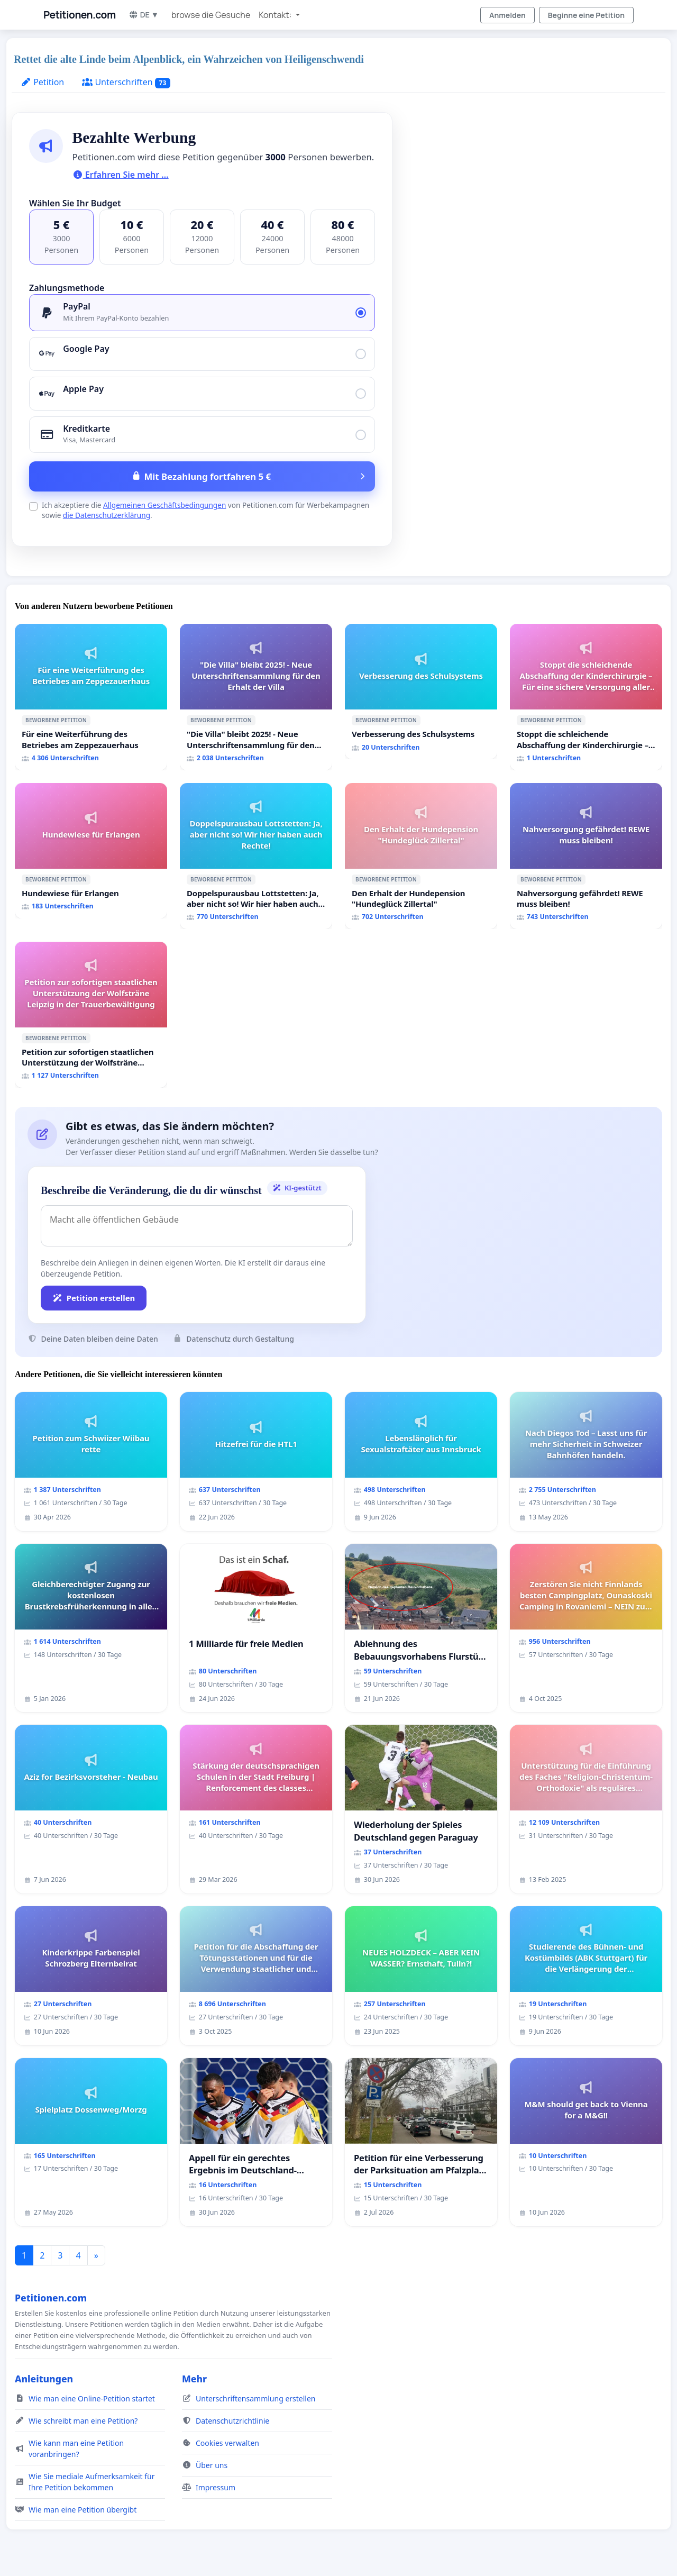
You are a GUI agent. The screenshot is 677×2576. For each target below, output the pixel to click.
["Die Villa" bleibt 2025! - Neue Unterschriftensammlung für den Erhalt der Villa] (256, 697)
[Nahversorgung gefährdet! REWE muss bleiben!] (586, 856)
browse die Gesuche (210, 15)
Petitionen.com (79, 15)
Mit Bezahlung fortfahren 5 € (207, 476)
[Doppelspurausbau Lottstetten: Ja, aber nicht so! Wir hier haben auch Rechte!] (256, 856)
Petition (42, 82)
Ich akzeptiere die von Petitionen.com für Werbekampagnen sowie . (205, 510)
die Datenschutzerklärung (106, 515)
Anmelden (507, 15)
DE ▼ (144, 15)
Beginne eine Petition (586, 15)
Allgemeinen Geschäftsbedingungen (164, 505)
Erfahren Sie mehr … (120, 174)
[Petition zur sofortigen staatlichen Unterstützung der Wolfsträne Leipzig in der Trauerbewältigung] (91, 1015)
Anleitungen (44, 2378)
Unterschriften (126, 82)
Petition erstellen (93, 1297)
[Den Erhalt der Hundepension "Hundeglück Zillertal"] (421, 856)
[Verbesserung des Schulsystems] (421, 691)
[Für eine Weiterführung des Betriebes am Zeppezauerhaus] (91, 697)
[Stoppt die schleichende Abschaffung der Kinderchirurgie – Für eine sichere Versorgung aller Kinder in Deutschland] (586, 697)
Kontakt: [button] (276, 15)
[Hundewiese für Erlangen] (91, 850)
